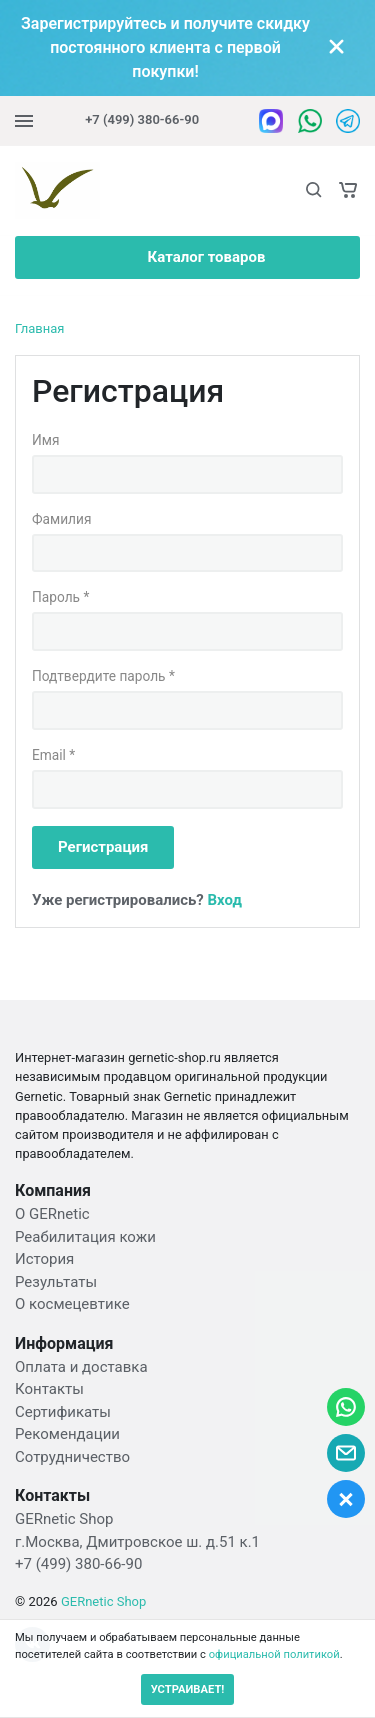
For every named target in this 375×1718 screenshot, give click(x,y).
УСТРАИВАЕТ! (188, 1689)
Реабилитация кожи (85, 1237)
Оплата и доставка (81, 1367)
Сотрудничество (72, 1457)
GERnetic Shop (103, 1601)
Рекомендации (67, 1434)
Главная (39, 328)
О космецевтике (72, 1304)
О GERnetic (52, 1214)
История (44, 1259)
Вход (225, 900)
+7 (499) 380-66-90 (142, 119)
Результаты (56, 1282)
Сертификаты (63, 1412)
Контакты (49, 1389)
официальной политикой (274, 1654)
